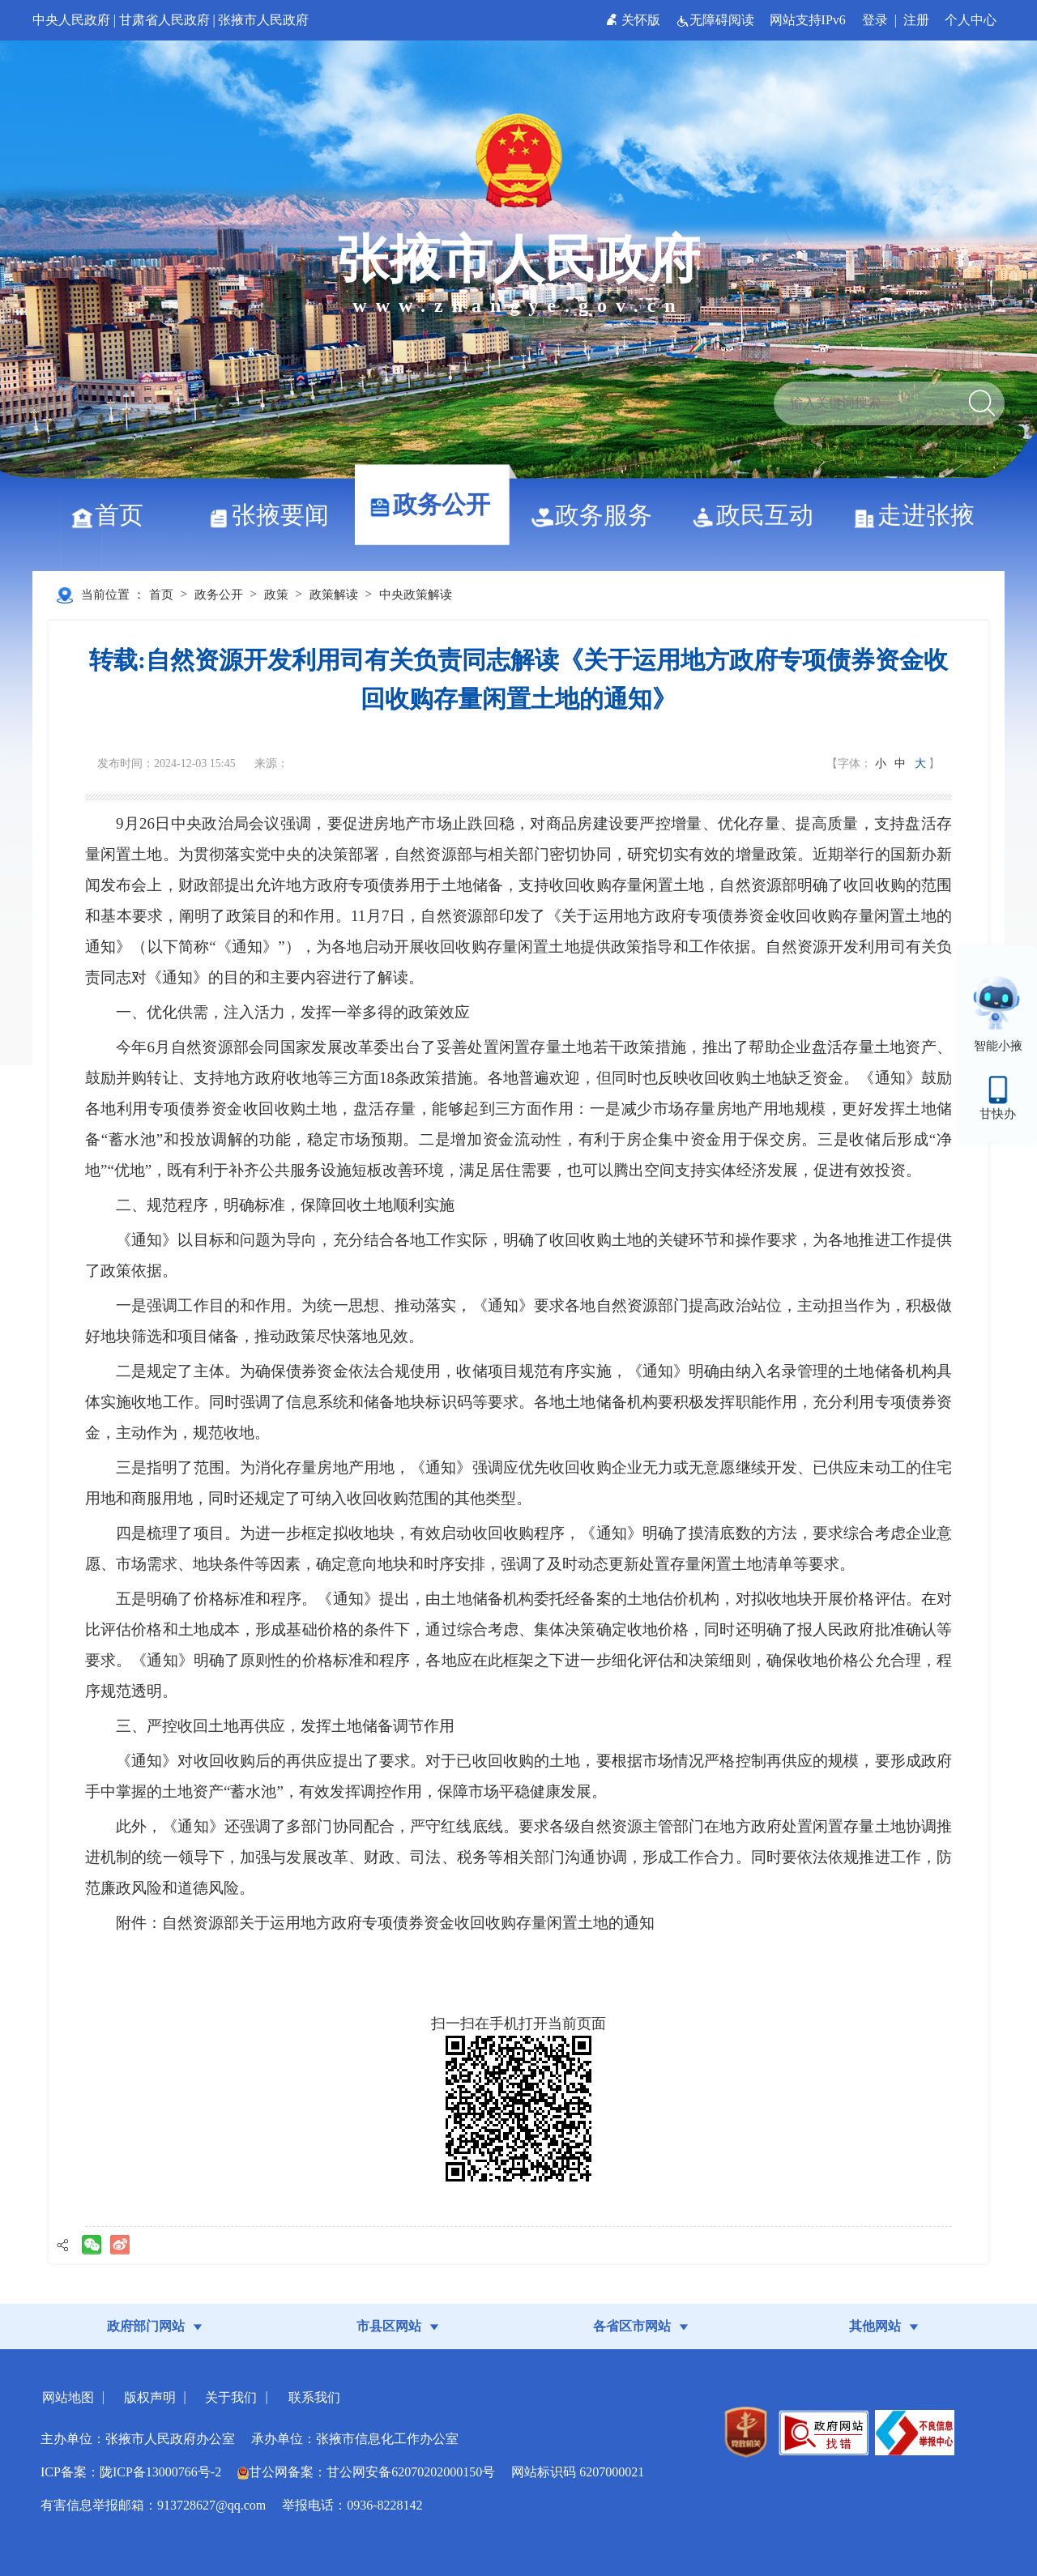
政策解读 (333, 594)
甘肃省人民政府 (164, 20)
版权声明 (150, 2397)
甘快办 (997, 1113)
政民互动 (758, 514)
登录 (875, 20)
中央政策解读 (415, 594)
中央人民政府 (71, 20)
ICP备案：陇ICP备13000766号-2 (131, 2472)
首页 (113, 514)
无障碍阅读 (716, 20)
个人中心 (970, 20)
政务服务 (597, 514)
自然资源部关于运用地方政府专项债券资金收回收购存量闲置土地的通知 (408, 1922)
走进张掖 (920, 514)
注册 (916, 20)
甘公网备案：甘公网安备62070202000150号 (366, 2472)
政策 (276, 594)
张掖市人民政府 (263, 20)
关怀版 (635, 20)
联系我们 (314, 2397)
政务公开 (435, 504)
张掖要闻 (274, 514)
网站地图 (68, 2397)
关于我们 (231, 2397)
